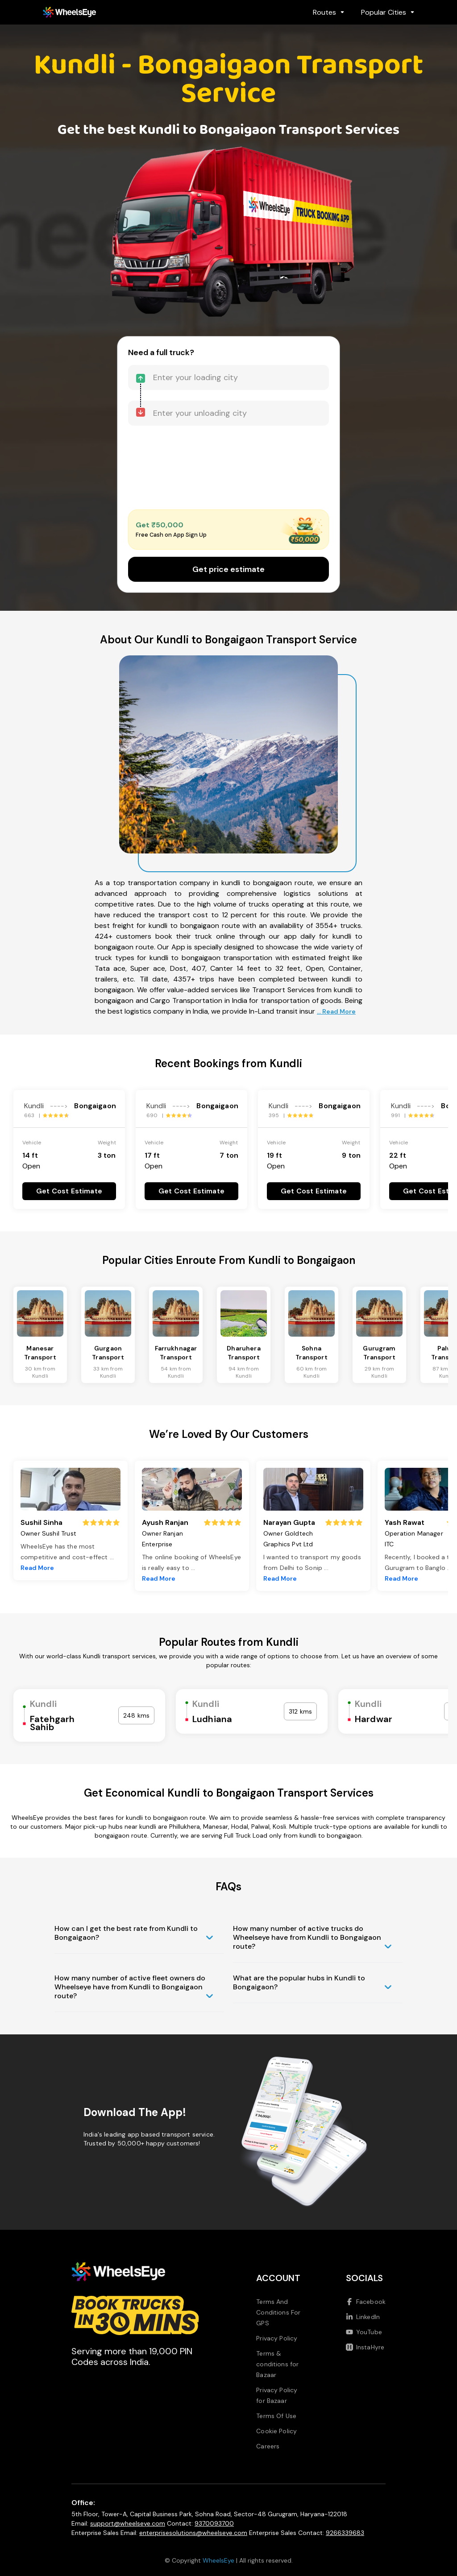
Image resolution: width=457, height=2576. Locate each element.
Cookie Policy (276, 2431)
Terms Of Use (276, 2416)
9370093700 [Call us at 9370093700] (214, 2523)
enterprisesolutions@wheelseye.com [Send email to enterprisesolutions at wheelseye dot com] (193, 2533)
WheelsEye (218, 2560)
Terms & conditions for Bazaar (277, 2364)
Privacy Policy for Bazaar (276, 2395)
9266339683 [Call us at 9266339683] (345, 2533)
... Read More (336, 1011)
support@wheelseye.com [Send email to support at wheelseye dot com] (127, 2523)
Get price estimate (228, 569)
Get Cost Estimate (69, 1191)
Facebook (366, 2302)
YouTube (364, 2332)
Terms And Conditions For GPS (278, 2312)
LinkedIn (363, 2317)
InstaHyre (365, 2347)
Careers (267, 2446)
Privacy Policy (276, 2338)
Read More (37, 1568)
